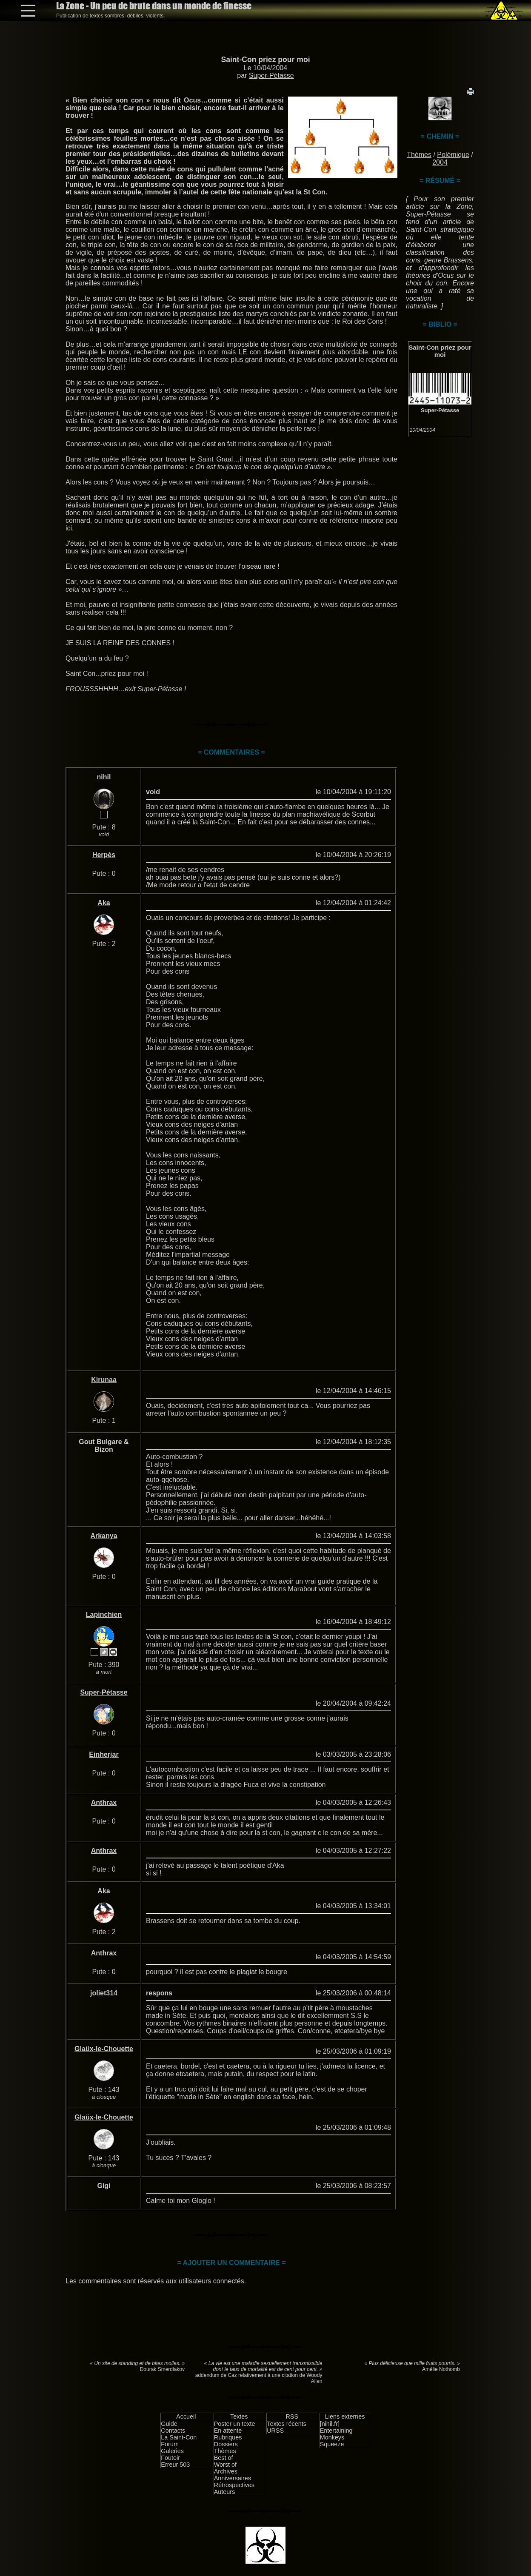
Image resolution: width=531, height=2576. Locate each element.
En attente (228, 2430)
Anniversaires (232, 2478)
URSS (275, 2430)
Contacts (173, 2430)
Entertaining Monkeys (336, 2434)
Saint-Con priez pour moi (265, 59)
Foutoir (170, 2457)
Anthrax (104, 1802)
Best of (223, 2457)
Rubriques (228, 2437)
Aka (103, 902)
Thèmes (419, 154)
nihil (104, 777)
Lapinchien (104, 1614)
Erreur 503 (175, 2464)
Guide (169, 2423)
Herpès (103, 854)
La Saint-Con (179, 2437)
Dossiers (226, 2444)
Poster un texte (234, 2423)
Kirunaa (104, 1379)
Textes (239, 2416)
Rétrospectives (234, 2485)
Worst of (225, 2464)
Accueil (186, 2416)
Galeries (172, 2451)
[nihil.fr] (330, 2423)
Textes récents (286, 2423)
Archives (225, 2471)
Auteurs (224, 2491)
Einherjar (103, 1754)
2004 (440, 162)
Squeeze (332, 2444)
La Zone (153, 5)
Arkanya (103, 1535)
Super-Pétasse (271, 75)
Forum (170, 2444)
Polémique (453, 154)
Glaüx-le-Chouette (103, 2048)
